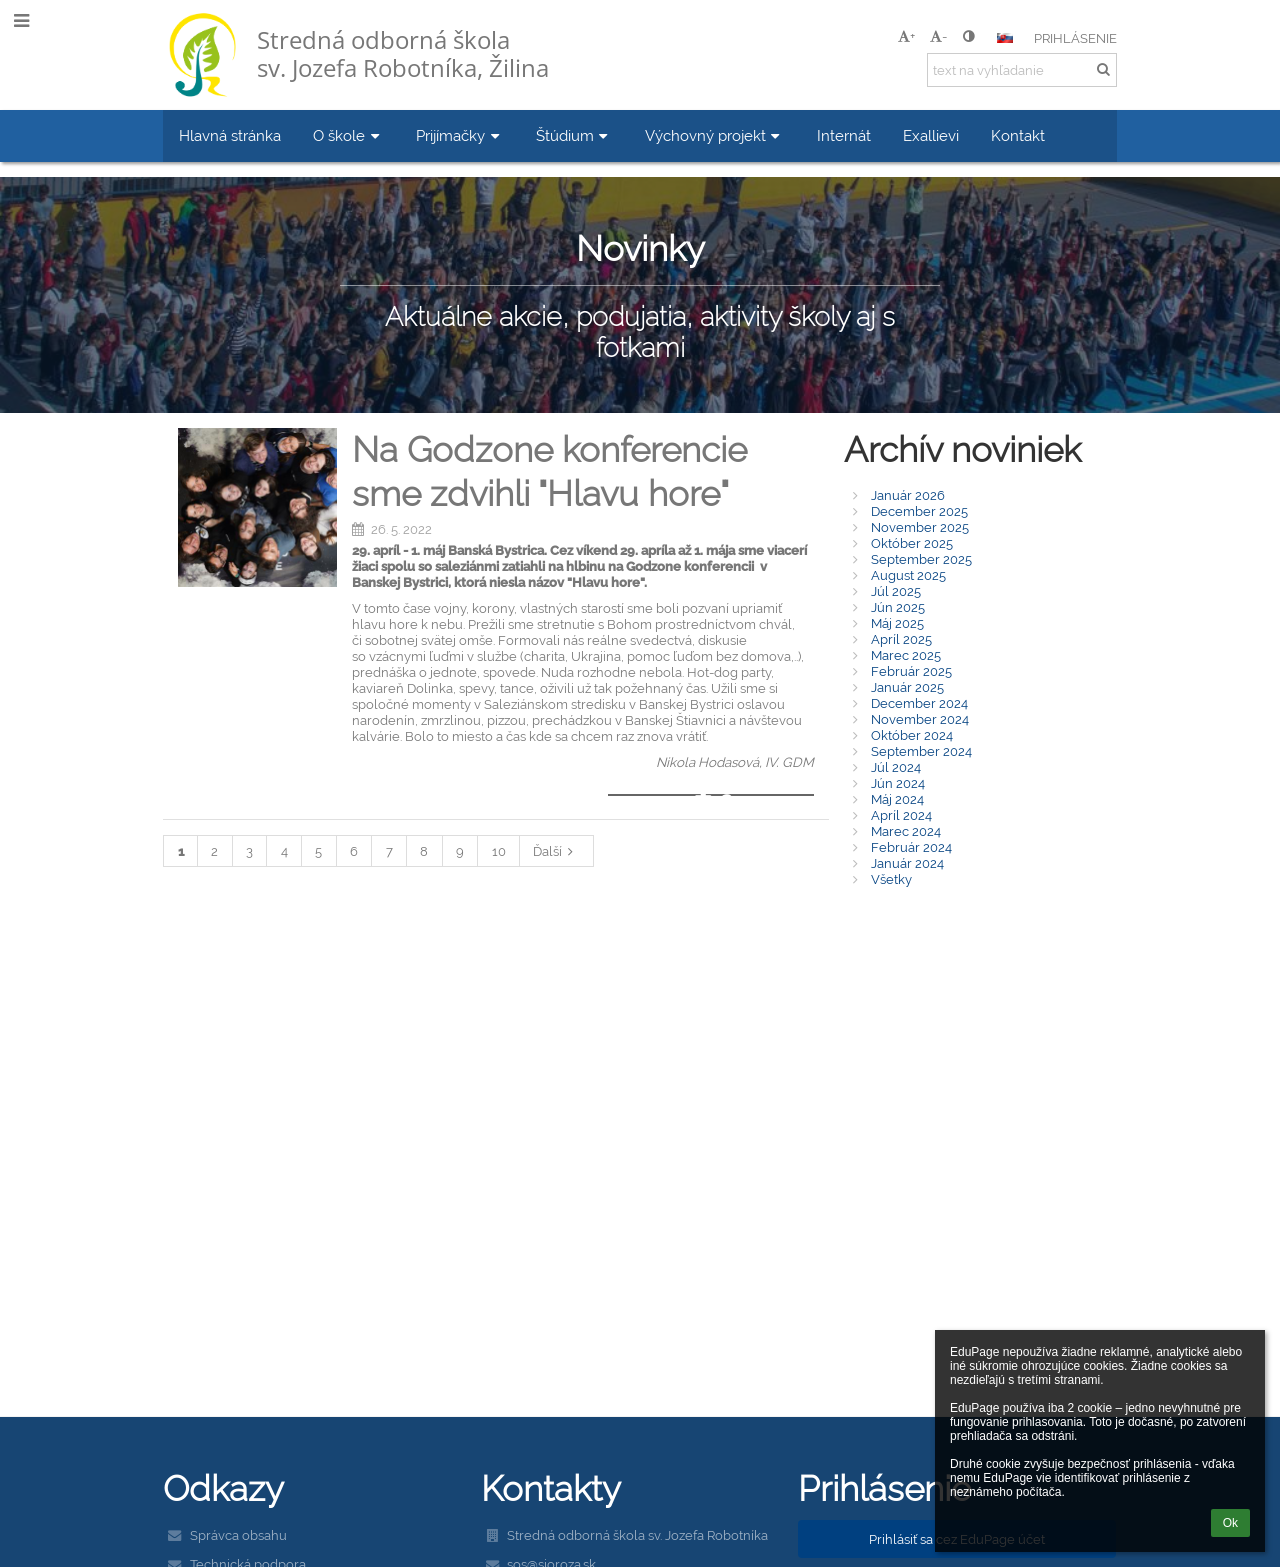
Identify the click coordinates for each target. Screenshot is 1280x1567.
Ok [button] (1230, 1523)
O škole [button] (348, 135)
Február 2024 (911, 847)
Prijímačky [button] (460, 135)
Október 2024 (912, 735)
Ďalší (556, 851)
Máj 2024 (897, 799)
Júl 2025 (896, 591)
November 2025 (920, 527)
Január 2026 (908, 495)
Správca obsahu (238, 1535)
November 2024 (920, 719)
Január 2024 (907, 863)
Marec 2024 (906, 831)
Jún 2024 (898, 783)
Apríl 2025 (901, 639)
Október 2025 (912, 543)
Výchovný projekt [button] (715, 135)
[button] (1005, 38)
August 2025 (908, 575)
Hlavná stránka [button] (230, 135)
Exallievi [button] (931, 135)
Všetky (891, 879)
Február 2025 (911, 671)
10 (499, 851)
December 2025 (919, 511)
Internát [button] (844, 135)
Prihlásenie (1075, 38)
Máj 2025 (897, 623)
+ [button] (906, 36)
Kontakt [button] (1018, 135)
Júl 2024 (896, 767)
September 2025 (921, 559)
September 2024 (921, 751)
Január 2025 (907, 687)
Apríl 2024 (901, 815)
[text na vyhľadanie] (1022, 70)
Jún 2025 (898, 607)
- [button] (938, 36)
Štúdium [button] (574, 135)
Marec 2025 (906, 655)
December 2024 (919, 703)
